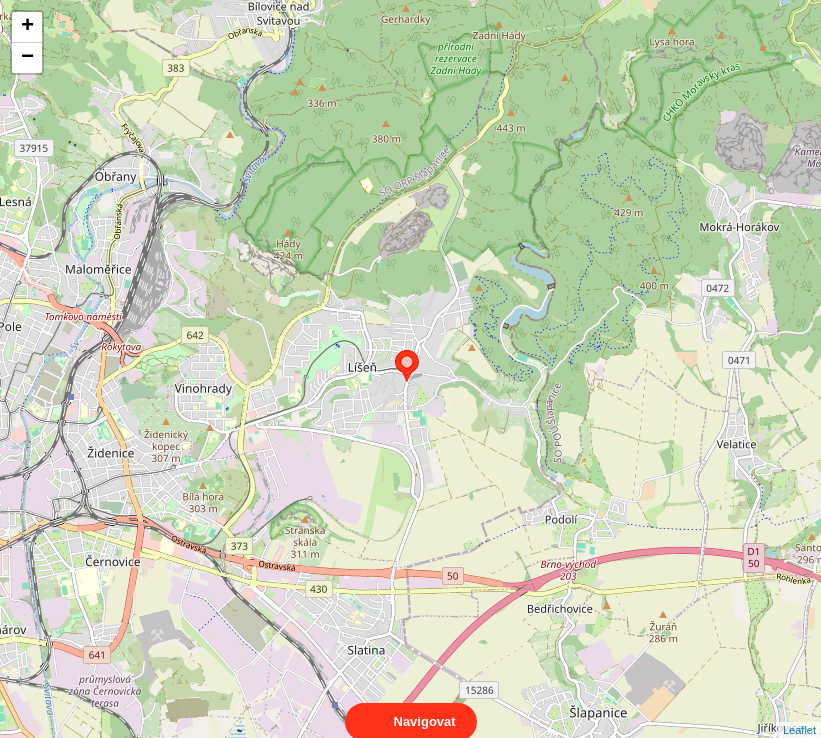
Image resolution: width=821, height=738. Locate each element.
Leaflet (799, 712)
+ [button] (27, 27)
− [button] (27, 58)
